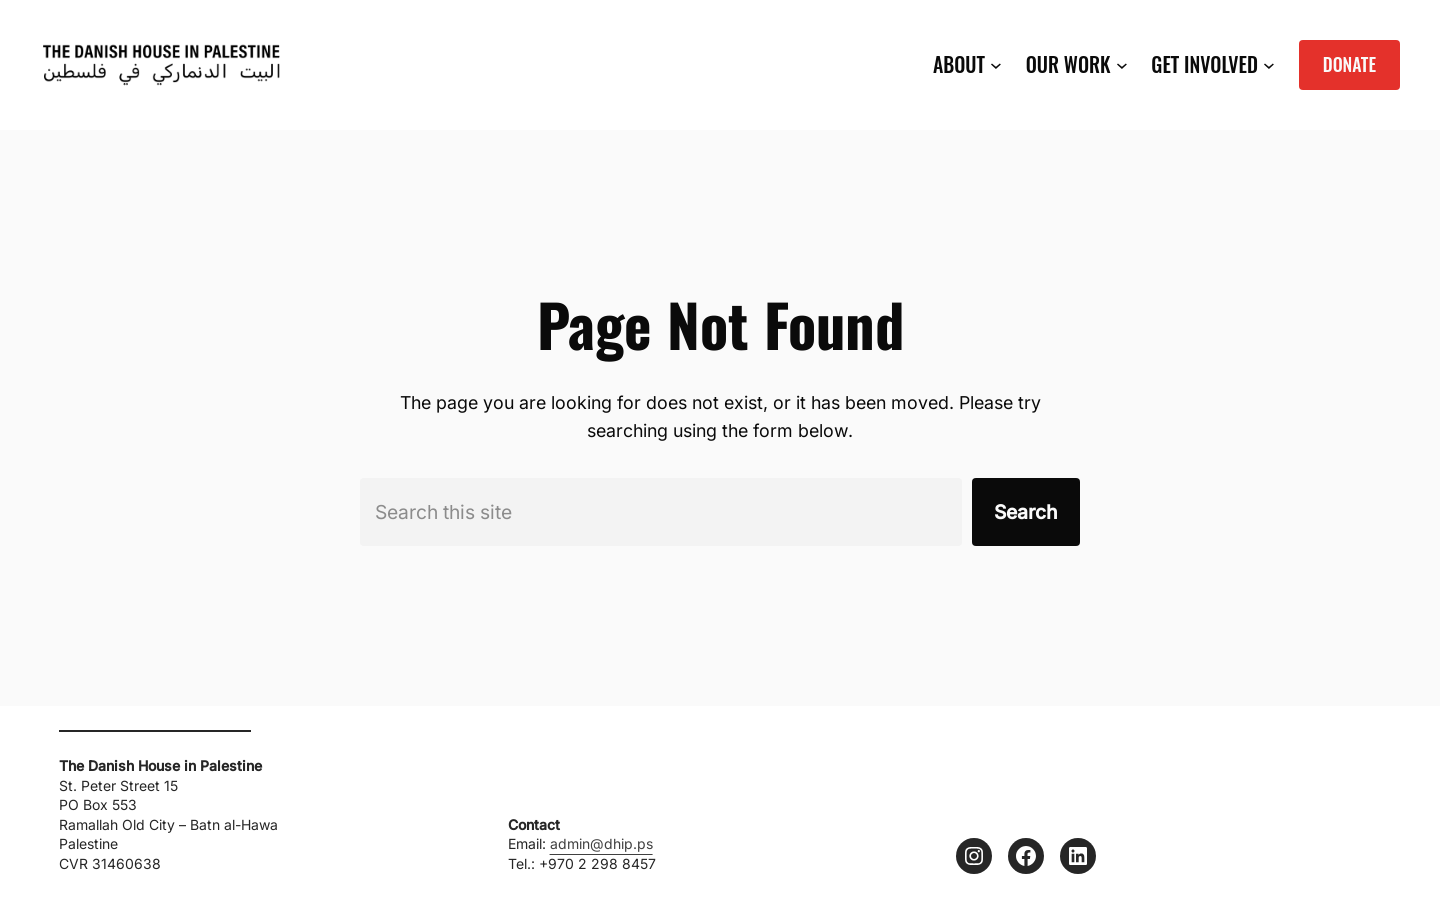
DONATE (1349, 64)
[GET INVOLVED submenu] (1269, 65)
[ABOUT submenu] (996, 65)
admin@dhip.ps (601, 843)
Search (1026, 512)
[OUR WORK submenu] (1122, 65)
